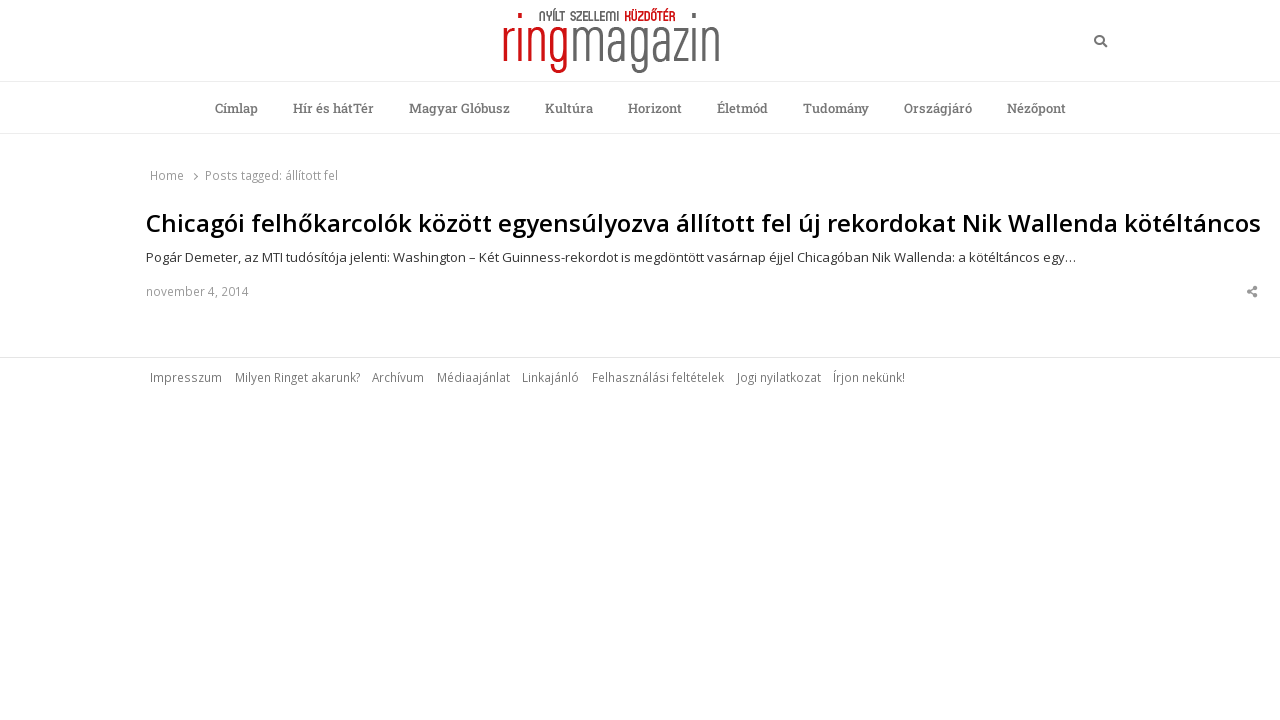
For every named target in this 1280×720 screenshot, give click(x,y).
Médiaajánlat (473, 377)
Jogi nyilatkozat (779, 377)
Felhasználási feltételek (658, 377)
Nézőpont (1036, 108)
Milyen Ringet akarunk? (297, 377)
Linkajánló (550, 377)
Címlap (236, 108)
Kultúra (569, 108)
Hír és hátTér (333, 108)
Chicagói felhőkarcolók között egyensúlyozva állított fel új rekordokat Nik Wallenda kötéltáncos (703, 223)
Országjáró (938, 108)
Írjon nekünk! (869, 377)
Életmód (742, 108)
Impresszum (186, 377)
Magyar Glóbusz (459, 108)
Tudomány (836, 108)
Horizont (655, 108)
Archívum (398, 377)
